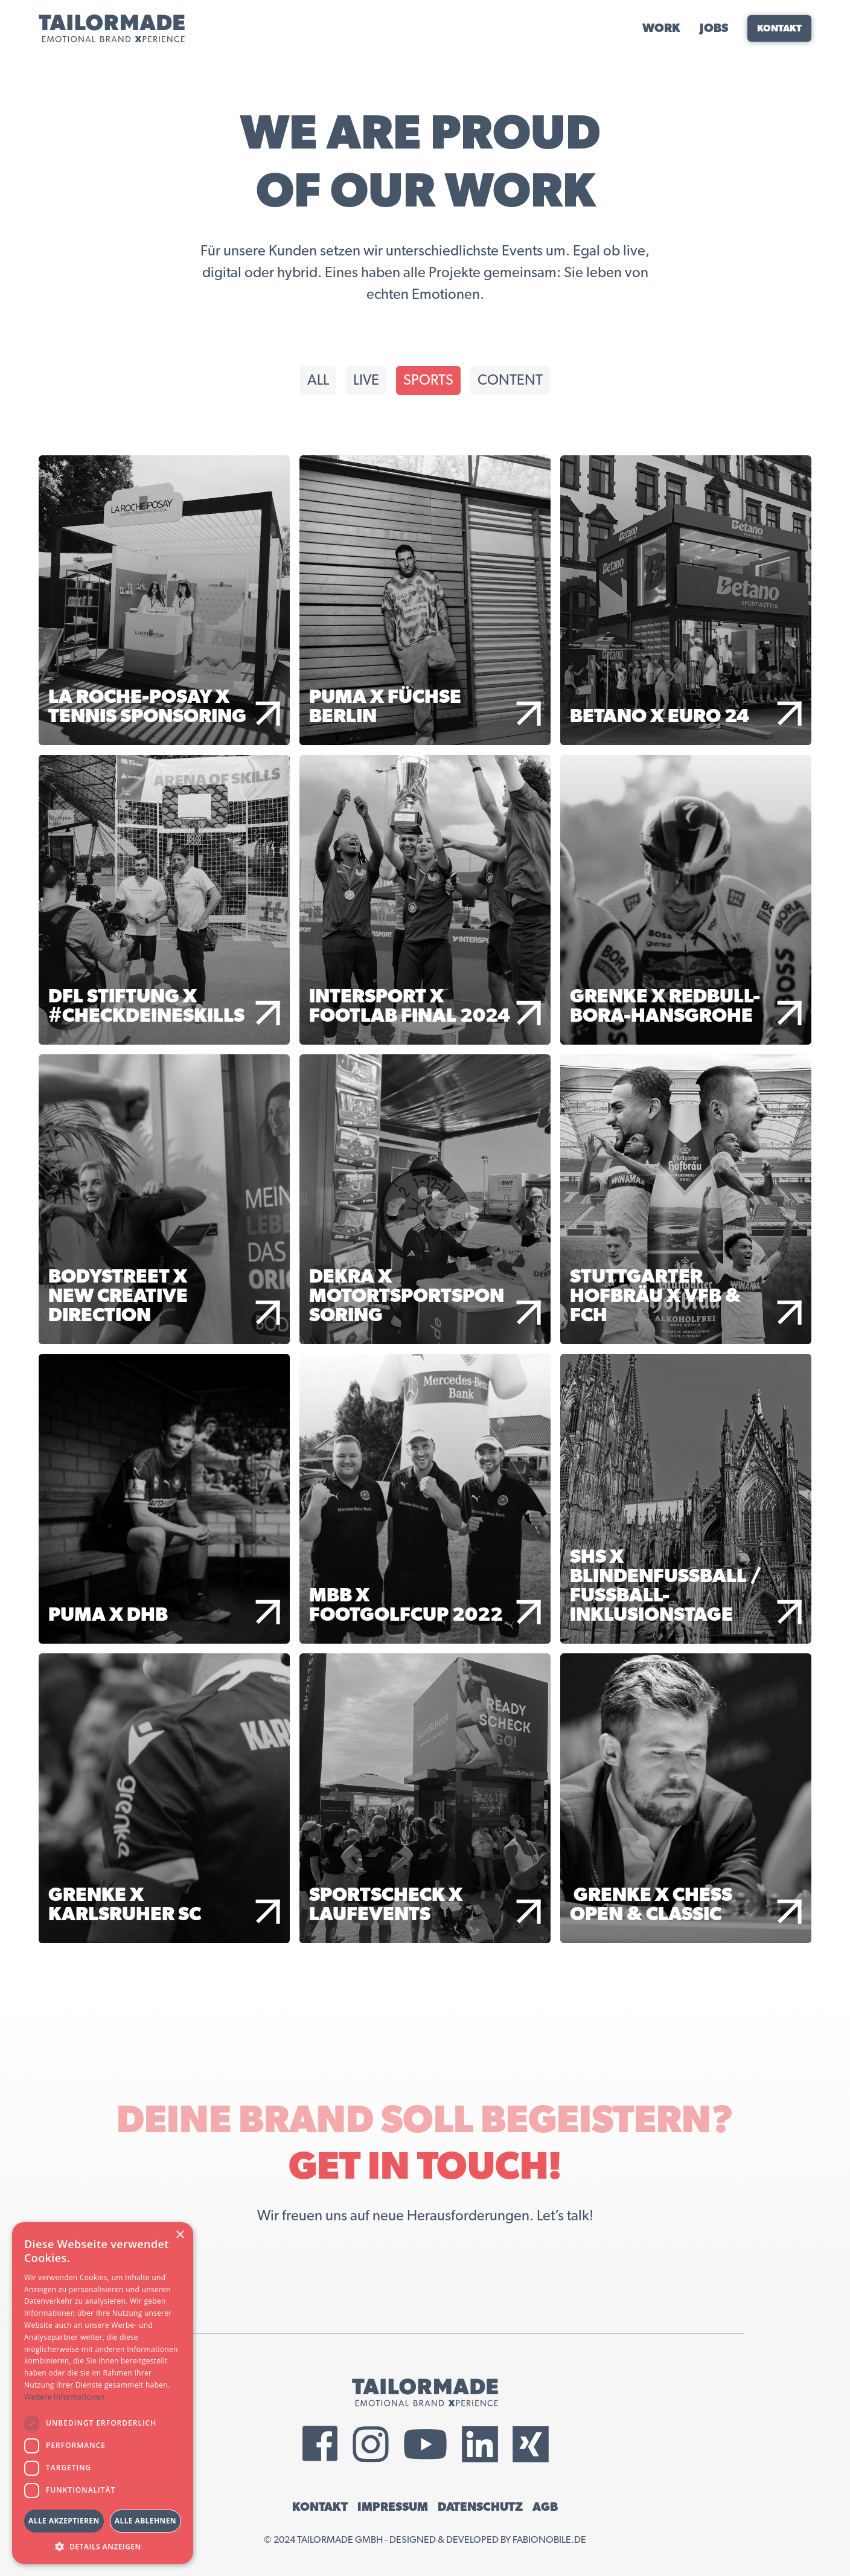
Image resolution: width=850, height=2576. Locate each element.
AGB (545, 2507)
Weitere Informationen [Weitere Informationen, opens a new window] (64, 2397)
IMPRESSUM (392, 2507)
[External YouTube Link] (425, 2444)
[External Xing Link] (531, 2444)
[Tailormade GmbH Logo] (112, 28)
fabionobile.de (549, 2540)
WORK (661, 28)
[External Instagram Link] (371, 2444)
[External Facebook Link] (320, 2444)
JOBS (714, 28)
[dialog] (102, 2393)
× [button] (179, 2235)
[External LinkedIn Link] (480, 2444)
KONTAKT (320, 2507)
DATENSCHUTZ (480, 2507)
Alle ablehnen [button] (145, 2521)
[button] (102, 2546)
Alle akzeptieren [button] (64, 2521)
